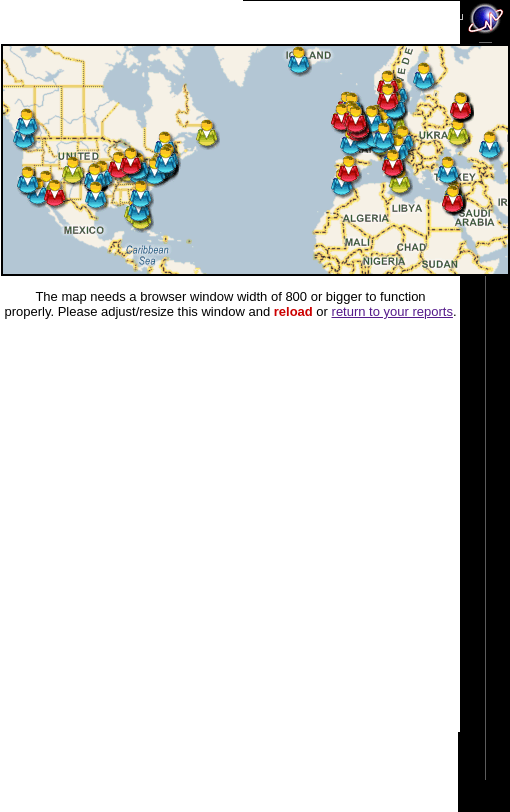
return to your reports (392, 311)
